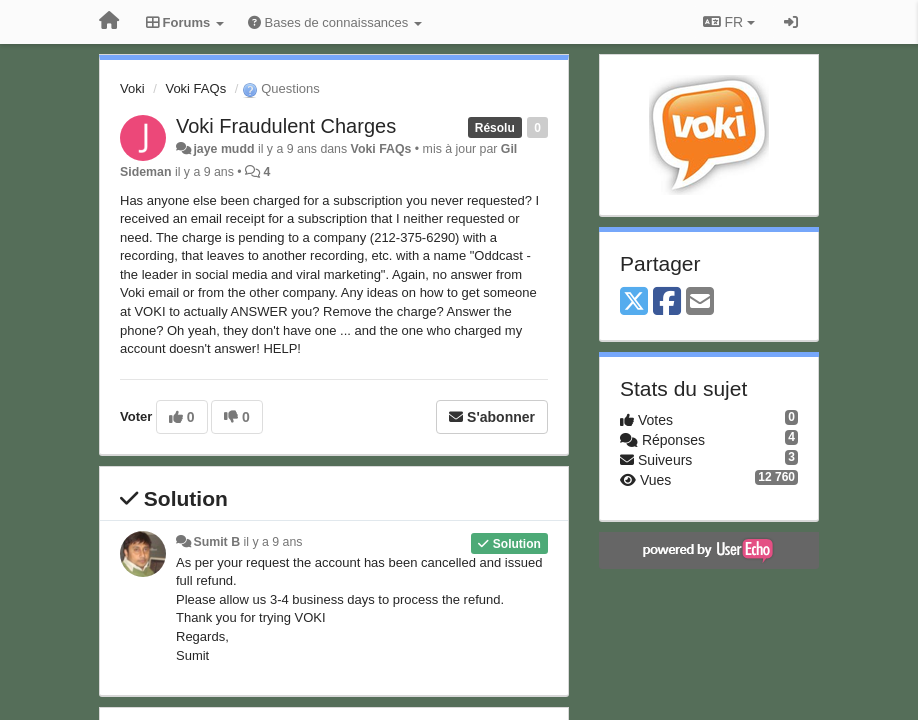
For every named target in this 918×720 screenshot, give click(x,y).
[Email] (700, 302)
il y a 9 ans (273, 542)
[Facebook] (667, 302)
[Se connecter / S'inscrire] (791, 22)
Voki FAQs (195, 88)
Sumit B (216, 542)
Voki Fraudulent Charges (286, 126)
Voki (132, 88)
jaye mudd (223, 149)
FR (729, 22)
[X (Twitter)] (634, 302)
